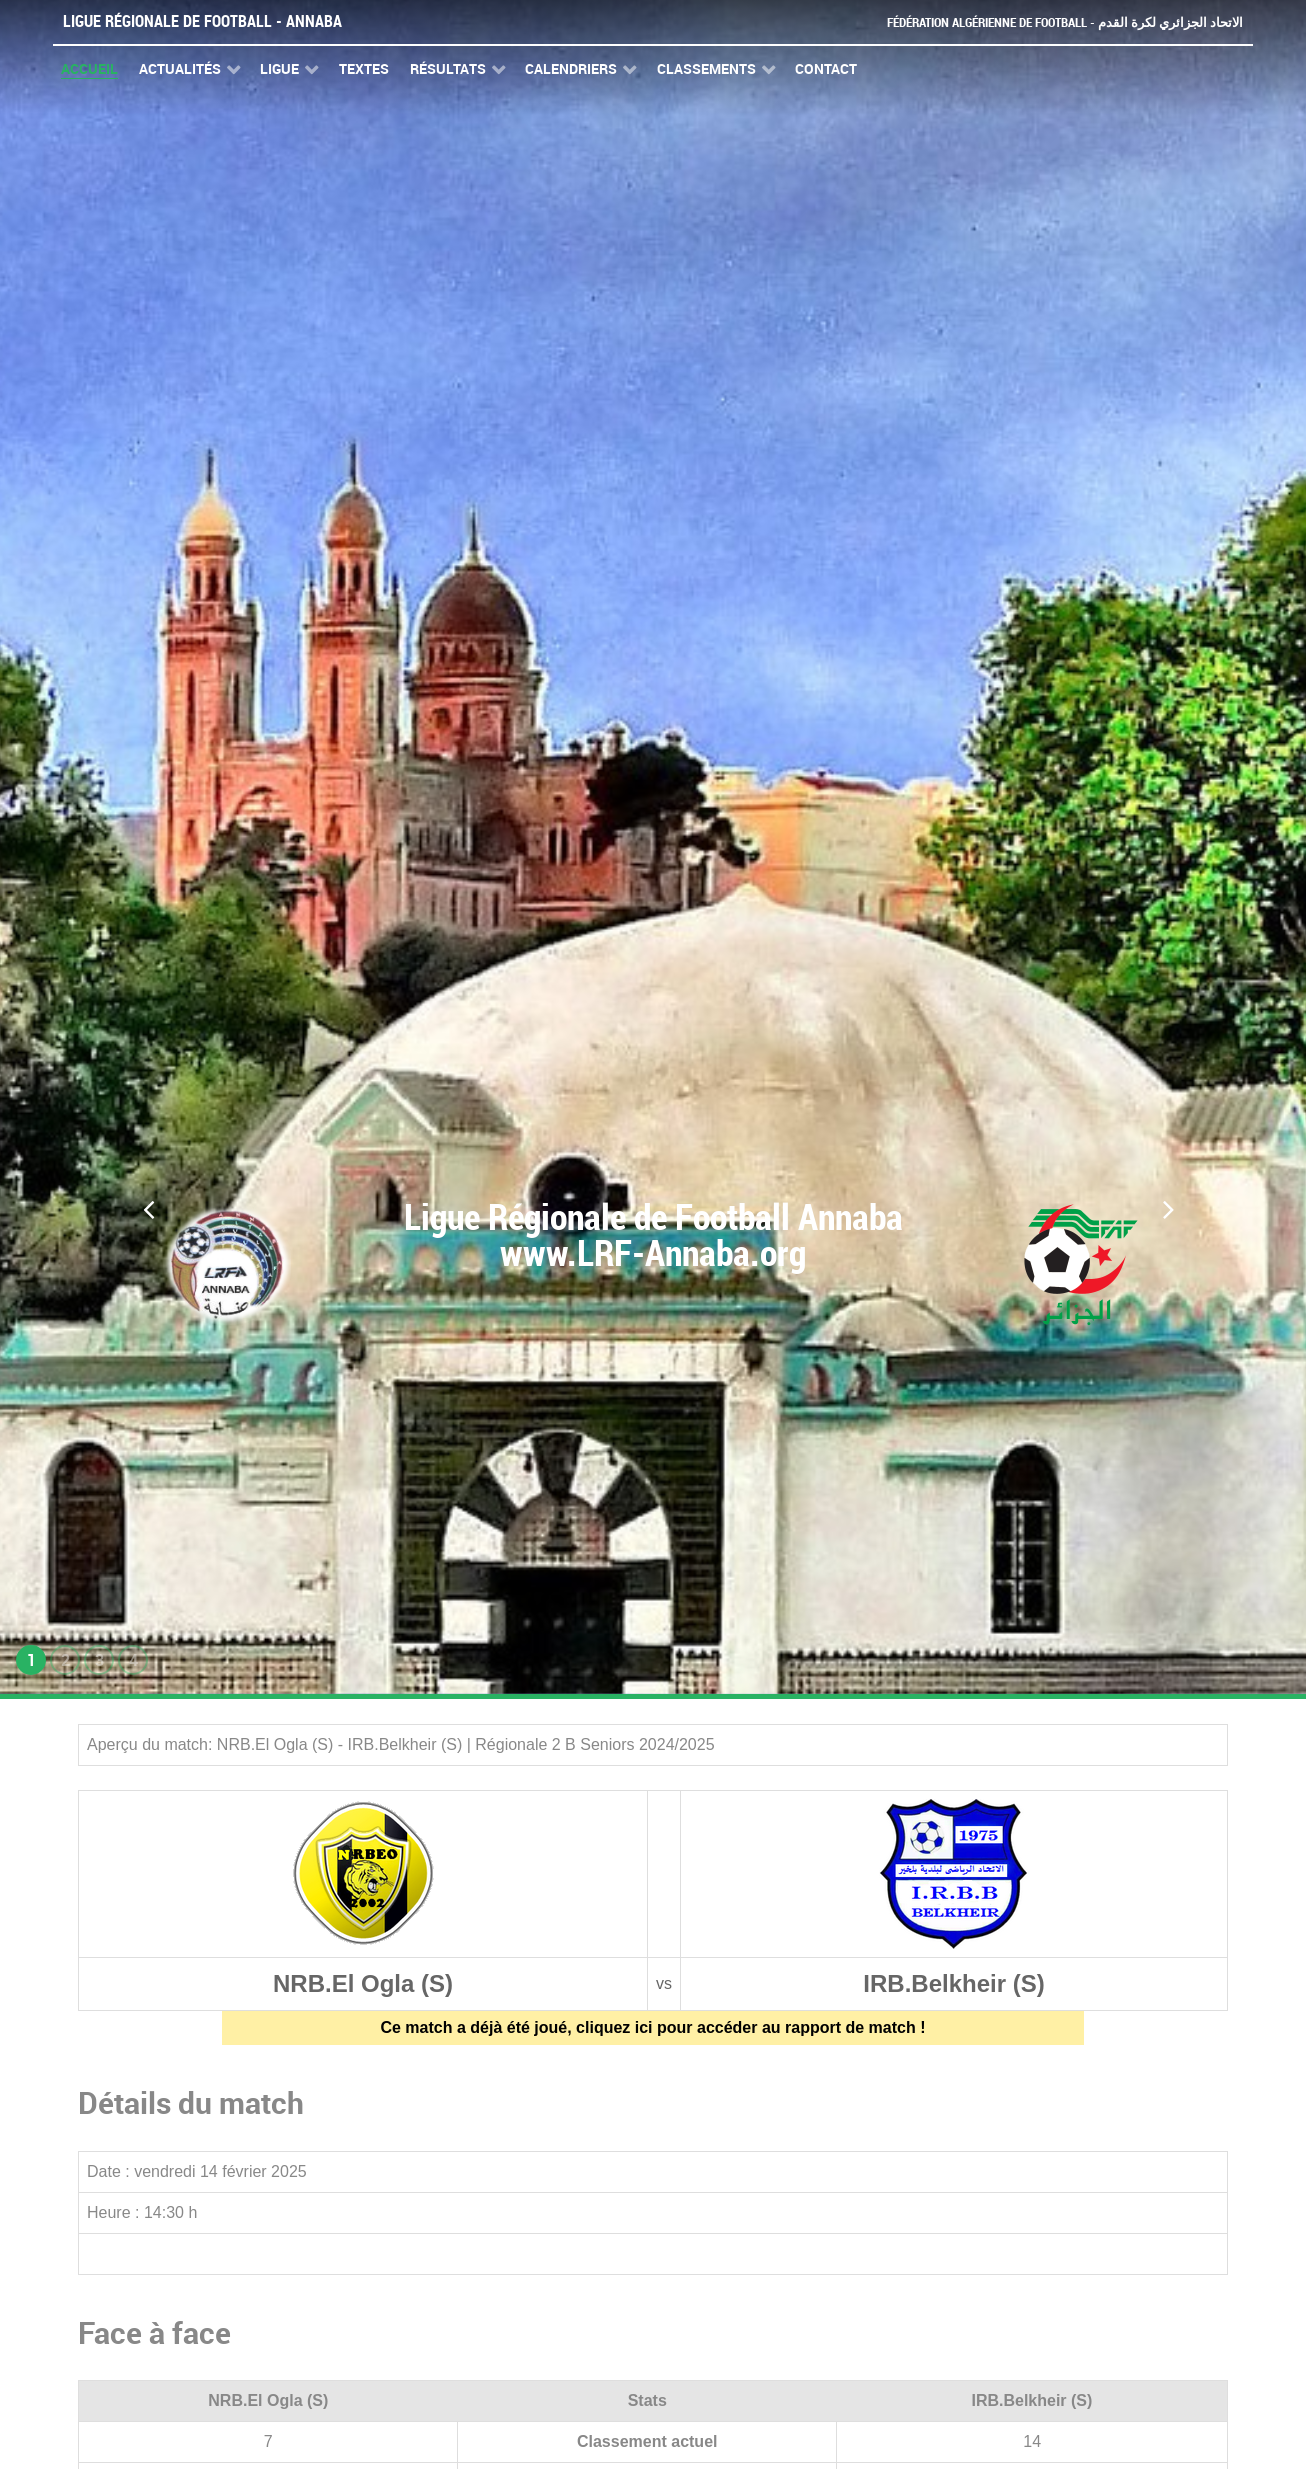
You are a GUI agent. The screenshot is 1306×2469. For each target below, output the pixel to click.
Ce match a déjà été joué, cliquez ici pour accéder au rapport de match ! (652, 2027)
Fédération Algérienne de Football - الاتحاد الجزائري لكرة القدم (1065, 22)
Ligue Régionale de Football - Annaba (202, 21)
